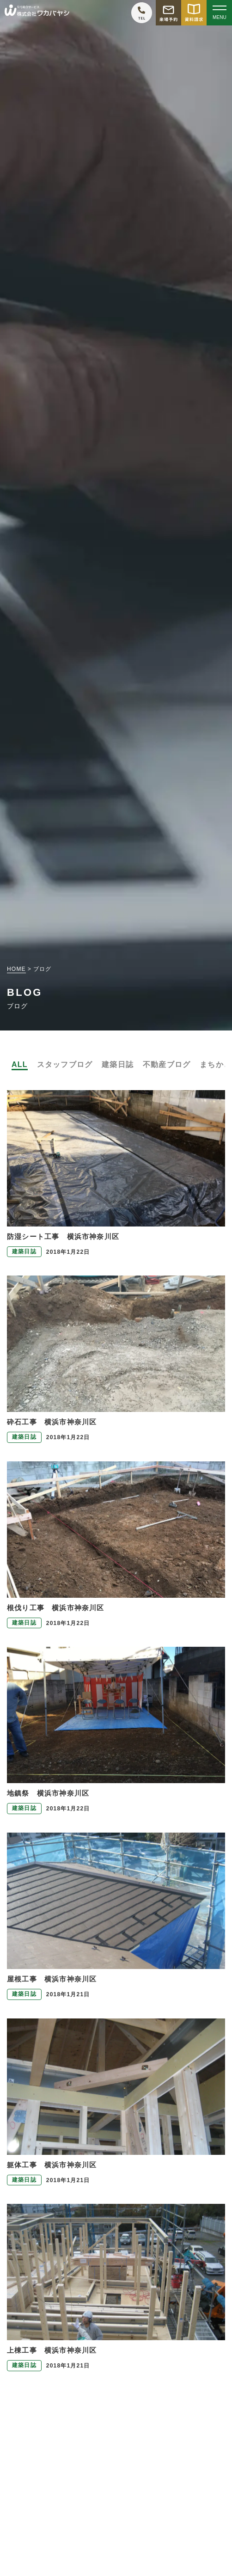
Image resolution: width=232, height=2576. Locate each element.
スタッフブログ (64, 1064)
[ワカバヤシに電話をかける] (141, 12)
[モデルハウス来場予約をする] (168, 12)
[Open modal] (219, 12)
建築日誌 (118, 1064)
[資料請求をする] (194, 12)
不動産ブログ (166, 1064)
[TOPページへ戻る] (37, 13)
